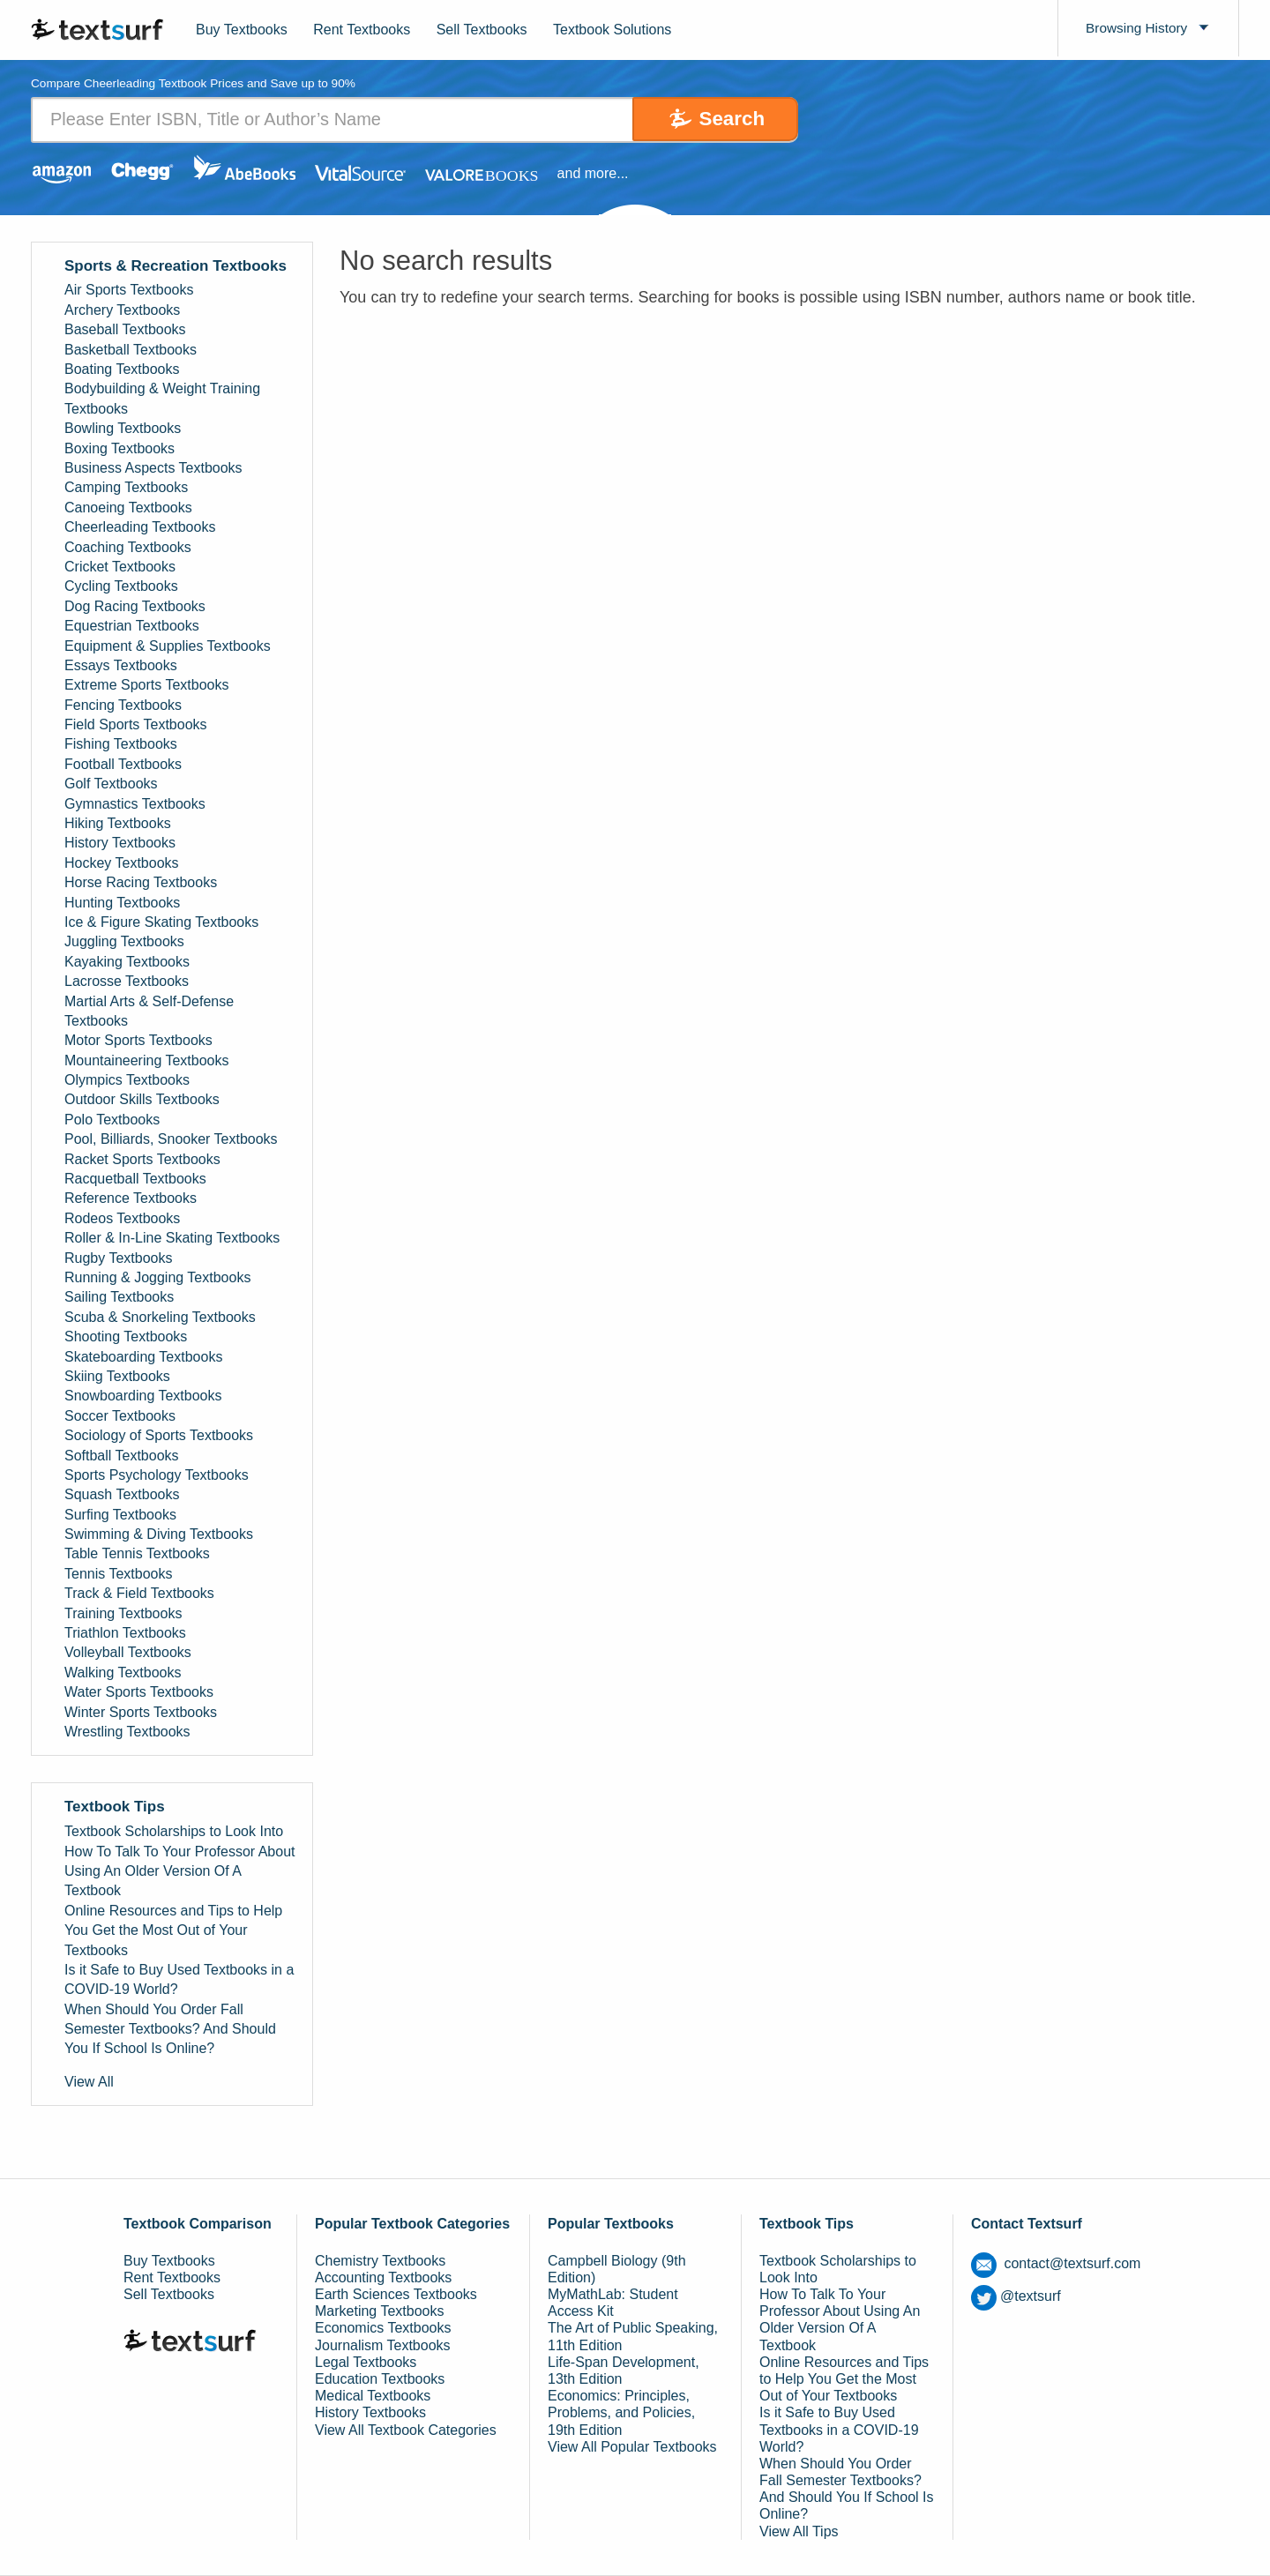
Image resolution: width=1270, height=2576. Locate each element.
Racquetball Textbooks (135, 1178)
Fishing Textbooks (120, 744)
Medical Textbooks (372, 2395)
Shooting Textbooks (125, 1337)
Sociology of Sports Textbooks (158, 1435)
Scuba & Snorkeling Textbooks (160, 1317)
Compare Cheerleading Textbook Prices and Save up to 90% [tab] (197, 84)
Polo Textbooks (112, 1119)
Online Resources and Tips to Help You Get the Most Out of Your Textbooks (173, 1930)
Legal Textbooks (365, 2362)
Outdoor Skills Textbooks (142, 1100)
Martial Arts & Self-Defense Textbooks (149, 1011)
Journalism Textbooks (383, 2345)
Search (724, 119)
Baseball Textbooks (125, 330)
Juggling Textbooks (124, 942)
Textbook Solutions (612, 29)
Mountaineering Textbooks (146, 1060)
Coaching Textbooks (127, 547)
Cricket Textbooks (120, 566)
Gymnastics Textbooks (134, 803)
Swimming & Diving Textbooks (158, 1534)
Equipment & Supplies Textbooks (167, 645)
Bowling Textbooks (122, 429)
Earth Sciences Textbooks (396, 2294)
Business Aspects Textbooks (153, 467)
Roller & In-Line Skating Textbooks (172, 1238)
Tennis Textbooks (118, 1573)
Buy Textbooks (242, 29)
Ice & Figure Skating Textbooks (161, 922)
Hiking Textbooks (117, 823)
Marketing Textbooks (379, 2311)
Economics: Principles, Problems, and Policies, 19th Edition (621, 2412)
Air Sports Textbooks (128, 290)
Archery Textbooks (122, 309)
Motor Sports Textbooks (138, 1041)
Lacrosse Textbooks (126, 981)
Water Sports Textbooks (138, 1692)
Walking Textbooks (123, 1672)
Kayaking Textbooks (127, 961)
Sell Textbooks (482, 29)
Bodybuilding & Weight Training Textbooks (162, 399)
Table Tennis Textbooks (137, 1554)
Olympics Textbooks (127, 1079)
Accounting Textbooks (383, 2277)
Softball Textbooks (121, 1455)
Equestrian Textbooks (131, 625)
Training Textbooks (123, 1613)
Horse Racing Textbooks (140, 883)
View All (89, 2081)
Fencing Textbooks (123, 705)
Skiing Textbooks (117, 1376)
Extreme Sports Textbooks (146, 685)
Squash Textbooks (121, 1495)
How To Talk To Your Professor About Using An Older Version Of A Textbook (179, 1871)
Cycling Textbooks (121, 586)
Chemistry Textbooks (380, 2260)
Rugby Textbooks (118, 1258)
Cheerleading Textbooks (139, 526)
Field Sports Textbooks (135, 724)
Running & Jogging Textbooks (157, 1277)
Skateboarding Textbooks (143, 1356)
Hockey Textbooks (121, 862)
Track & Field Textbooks (139, 1594)
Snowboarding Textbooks (143, 1396)
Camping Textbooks (126, 488)
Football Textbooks (123, 764)
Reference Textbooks (130, 1198)
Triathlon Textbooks (125, 1632)
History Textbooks (120, 843)
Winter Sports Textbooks (140, 1712)
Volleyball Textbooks (127, 1653)
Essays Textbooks (120, 665)
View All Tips (799, 2531)
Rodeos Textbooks (122, 1218)
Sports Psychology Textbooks (156, 1474)
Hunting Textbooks (122, 902)
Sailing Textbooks (119, 1297)
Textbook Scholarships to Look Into (173, 1832)
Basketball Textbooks (130, 349)
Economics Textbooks (383, 2328)
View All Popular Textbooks (632, 2446)
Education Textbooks (379, 2378)
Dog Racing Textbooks (134, 606)
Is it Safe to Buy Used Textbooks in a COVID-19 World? (179, 1979)
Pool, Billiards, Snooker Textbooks (171, 1139)
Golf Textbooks (111, 784)
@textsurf (1016, 2296)
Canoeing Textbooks (128, 507)
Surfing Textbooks (120, 1514)
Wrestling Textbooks (127, 1731)
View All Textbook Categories (406, 2430)
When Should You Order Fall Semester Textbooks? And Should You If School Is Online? (170, 2029)
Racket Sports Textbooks (142, 1159)
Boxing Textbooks (119, 448)
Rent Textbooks (361, 29)
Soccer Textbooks (120, 1415)
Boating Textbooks (121, 369)
